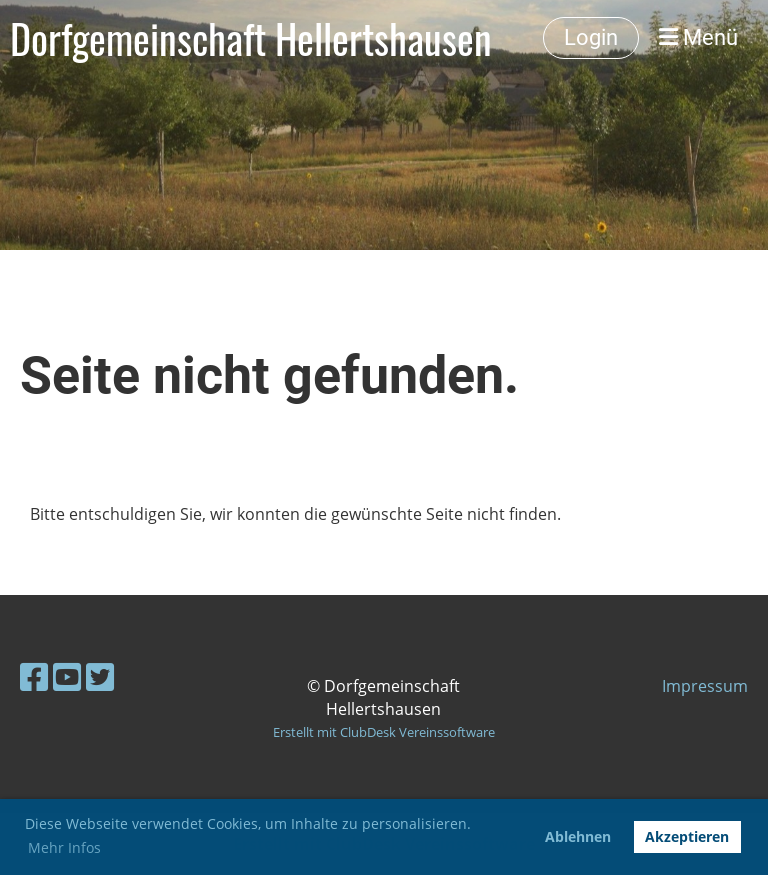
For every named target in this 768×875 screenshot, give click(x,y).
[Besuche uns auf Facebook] (34, 676)
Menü (698, 37)
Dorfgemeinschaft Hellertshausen (251, 38)
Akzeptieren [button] (687, 836)
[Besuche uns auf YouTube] (67, 676)
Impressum (705, 686)
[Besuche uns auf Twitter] (100, 676)
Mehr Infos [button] (64, 847)
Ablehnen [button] (578, 836)
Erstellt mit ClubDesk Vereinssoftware (384, 732)
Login (591, 37)
